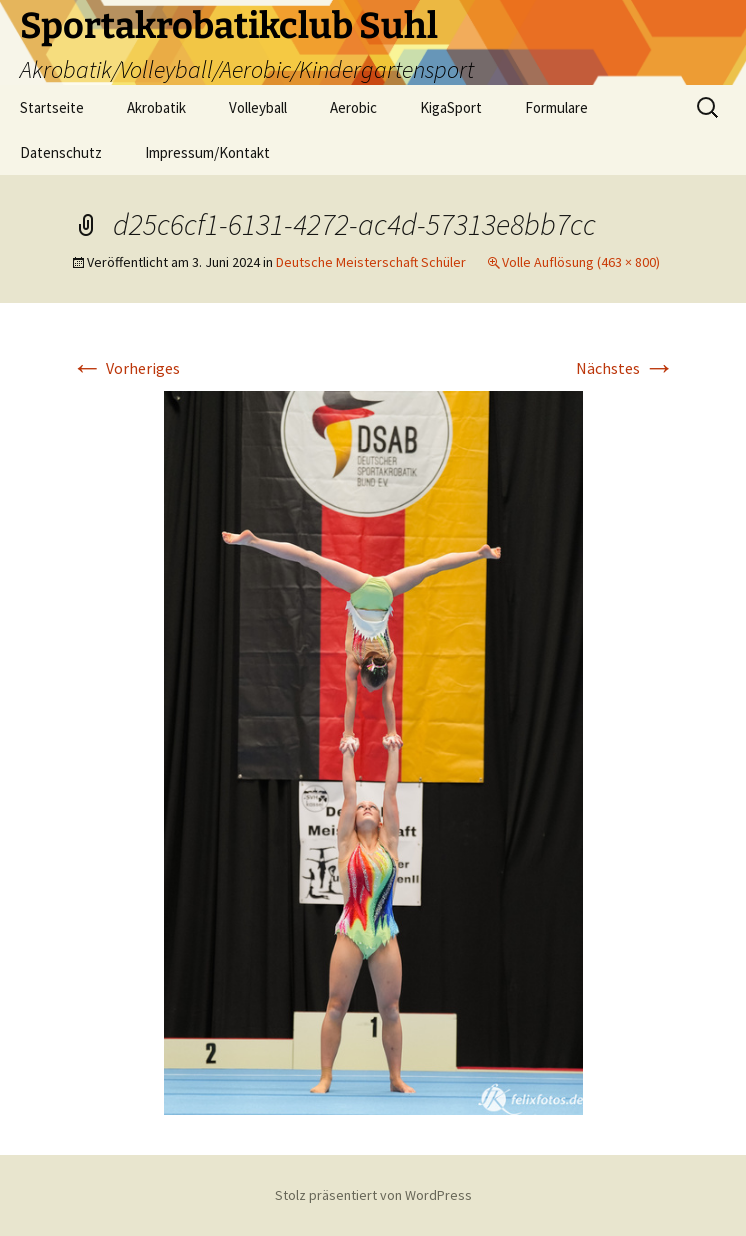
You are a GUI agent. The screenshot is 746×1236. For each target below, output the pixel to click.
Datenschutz (61, 152)
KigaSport (451, 107)
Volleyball (258, 107)
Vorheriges (125, 368)
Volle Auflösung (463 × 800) (581, 262)
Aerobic (353, 107)
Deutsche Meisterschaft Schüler (371, 262)
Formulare (556, 107)
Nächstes (625, 368)
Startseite (52, 107)
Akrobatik (156, 107)
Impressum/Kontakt (207, 152)
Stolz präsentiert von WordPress (373, 1195)
